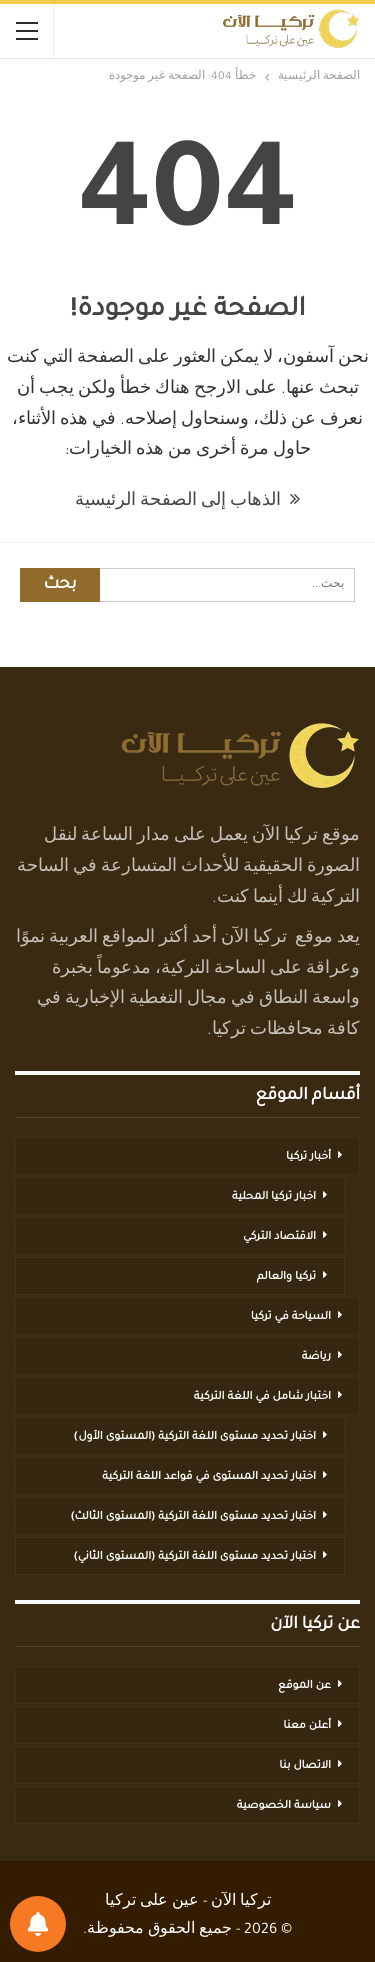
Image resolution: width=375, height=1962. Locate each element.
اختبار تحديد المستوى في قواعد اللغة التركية (209, 1477)
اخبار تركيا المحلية (274, 1197)
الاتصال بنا (305, 1766)
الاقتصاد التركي (279, 1237)
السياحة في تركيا (291, 1317)
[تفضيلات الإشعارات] (38, 1924)
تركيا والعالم (286, 1277)
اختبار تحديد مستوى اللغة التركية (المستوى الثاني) (195, 1557)
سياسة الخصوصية (284, 1806)
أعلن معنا (307, 1726)
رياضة (316, 1357)
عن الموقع (304, 1686)
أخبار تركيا (308, 1157)
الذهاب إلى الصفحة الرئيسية (187, 502)
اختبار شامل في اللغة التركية (262, 1397)
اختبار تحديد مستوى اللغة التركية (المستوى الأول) (195, 1437)
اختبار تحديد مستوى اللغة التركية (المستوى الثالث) (193, 1517)
